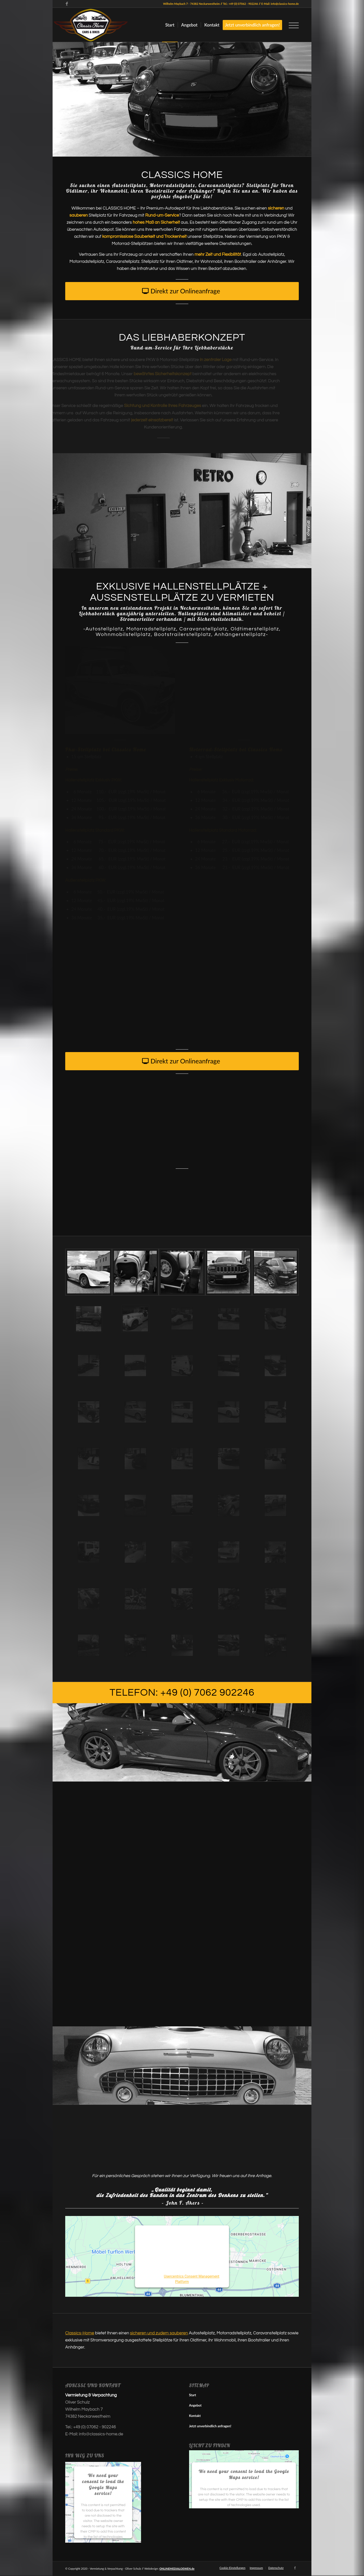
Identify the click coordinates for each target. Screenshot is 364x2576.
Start (192, 2395)
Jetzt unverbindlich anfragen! (210, 2426)
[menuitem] (170, 25)
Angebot (195, 2405)
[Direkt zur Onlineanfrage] (182, 291)
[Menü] (292, 25)
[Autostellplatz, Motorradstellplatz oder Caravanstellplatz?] (90, 25)
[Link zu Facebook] (67, 4)
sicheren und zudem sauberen (159, 2333)
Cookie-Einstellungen (232, 2567)
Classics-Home (79, 2333)
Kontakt (195, 2416)
